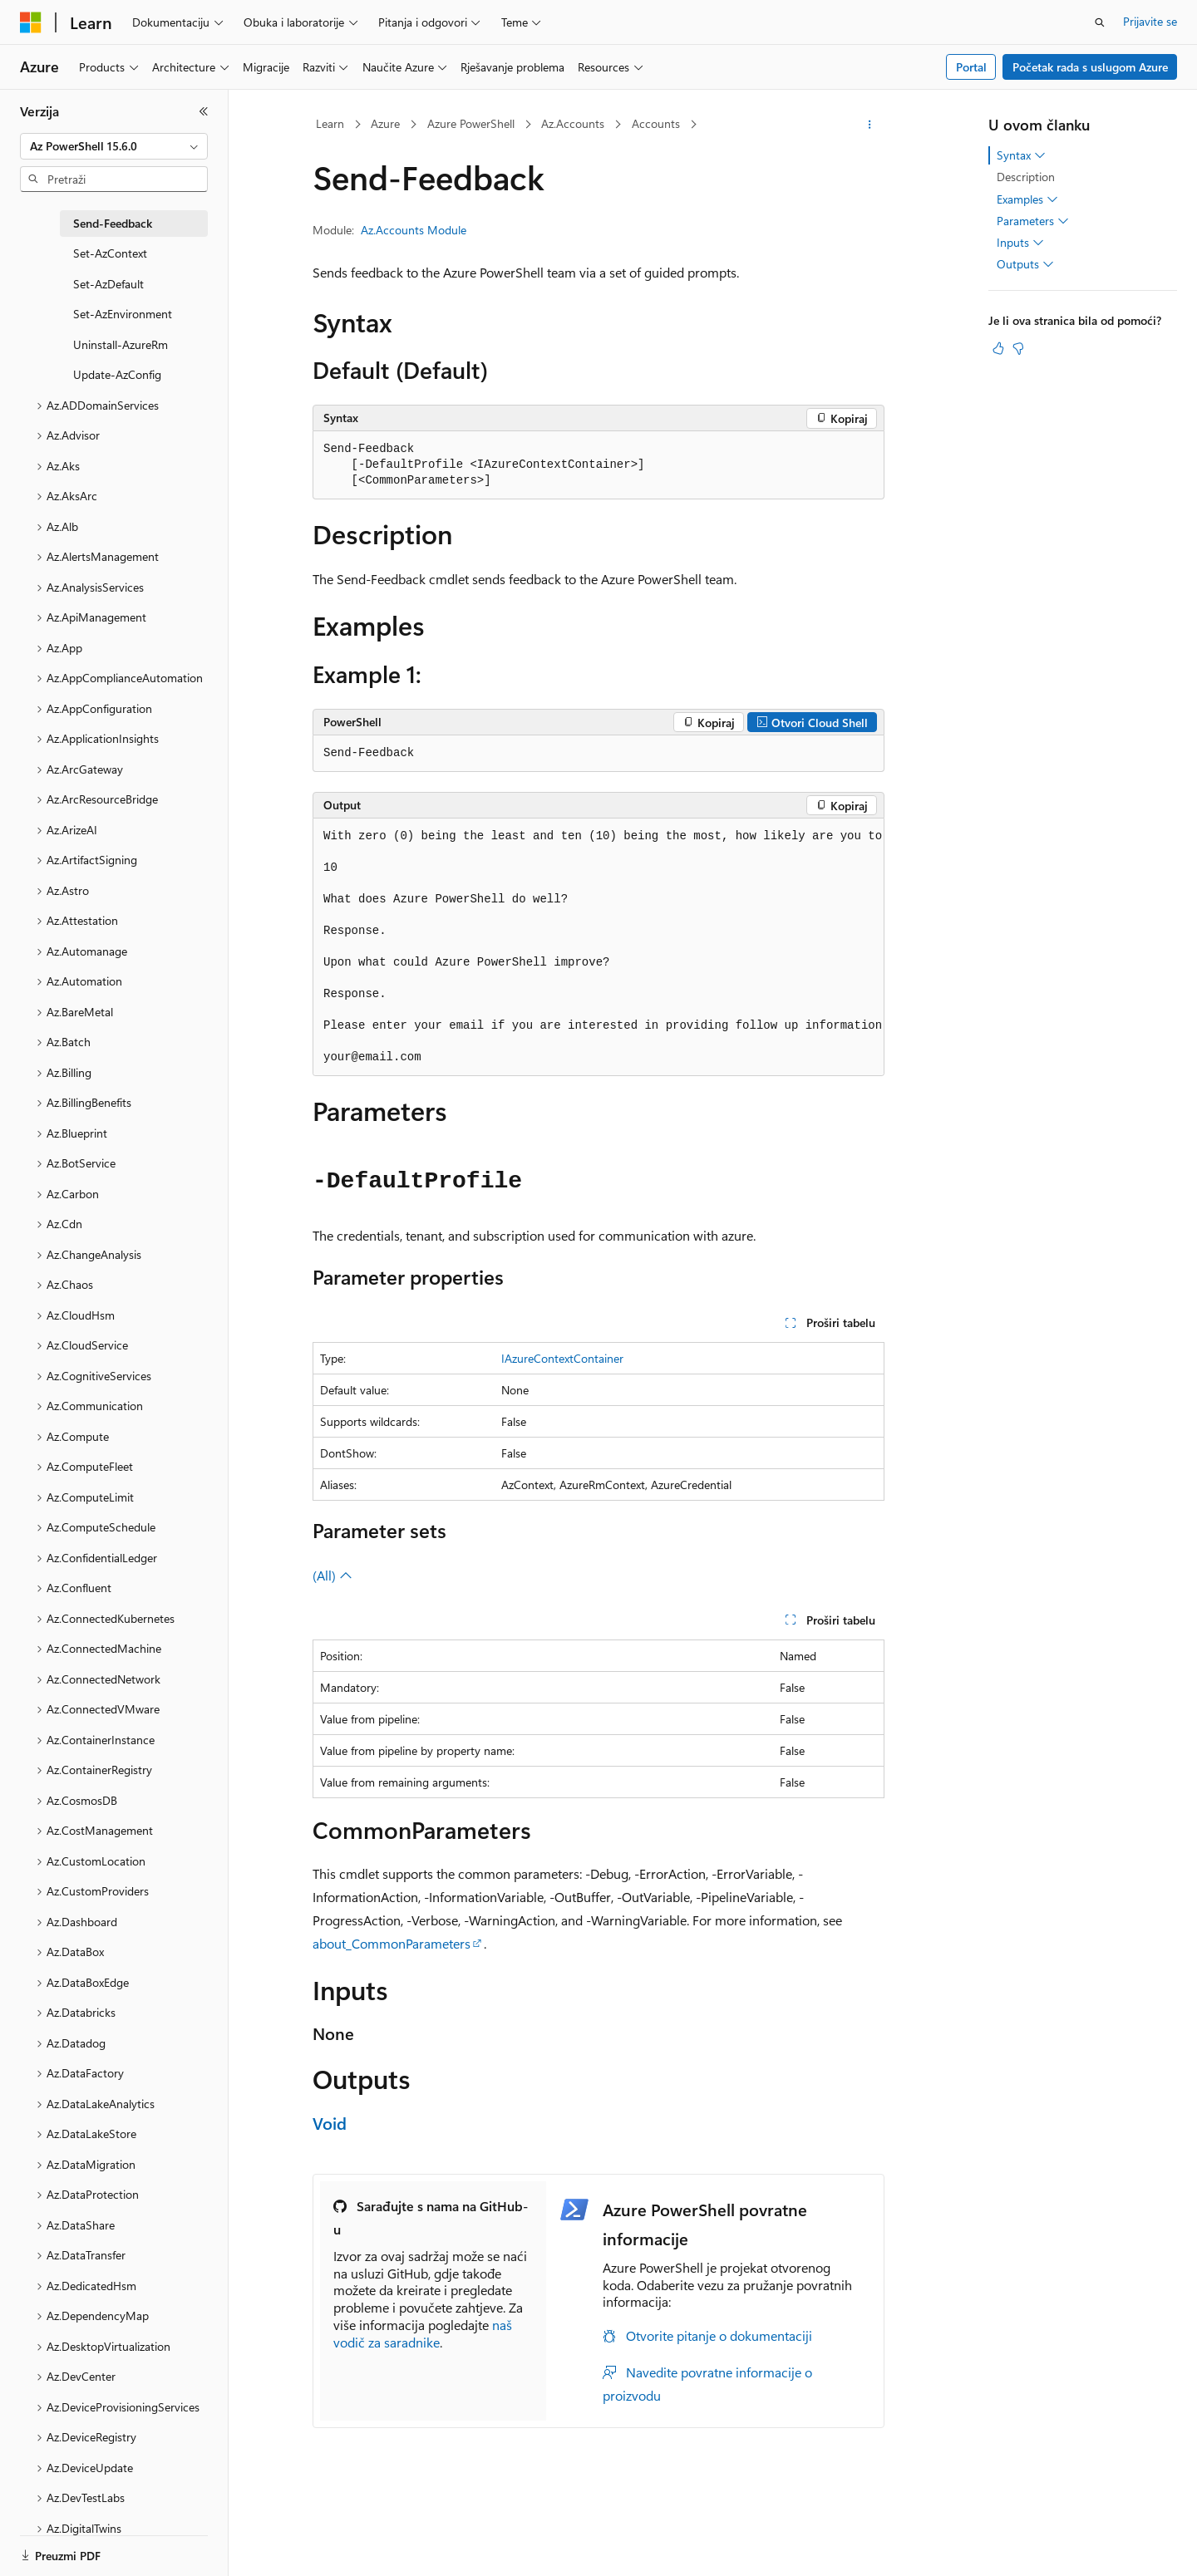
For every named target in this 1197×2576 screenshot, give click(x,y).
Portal (971, 67)
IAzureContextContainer (562, 1358)
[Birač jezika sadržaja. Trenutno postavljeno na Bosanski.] (59, 2548)
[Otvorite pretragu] (1099, 22)
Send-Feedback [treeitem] (112, 223)
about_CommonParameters (391, 1943)
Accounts (656, 123)
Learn (330, 123)
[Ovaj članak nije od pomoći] (1018, 348)
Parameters (1033, 221)
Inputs (1020, 242)
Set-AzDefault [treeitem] (108, 284)
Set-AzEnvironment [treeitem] (122, 314)
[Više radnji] (869, 124)
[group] (598, 947)
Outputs (1025, 264)
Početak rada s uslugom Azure (1090, 67)
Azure (385, 123)
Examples (1027, 199)
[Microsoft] (31, 22)
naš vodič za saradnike (422, 2333)
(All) (332, 1575)
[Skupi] (203, 111)
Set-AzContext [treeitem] (110, 253)
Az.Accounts (572, 123)
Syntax (1021, 155)
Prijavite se (1150, 21)
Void (330, 2122)
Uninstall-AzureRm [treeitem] (120, 344)
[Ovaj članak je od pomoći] (998, 348)
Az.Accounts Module (413, 230)
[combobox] (114, 146)
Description (1026, 176)
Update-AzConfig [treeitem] (117, 374)
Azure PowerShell (471, 123)
